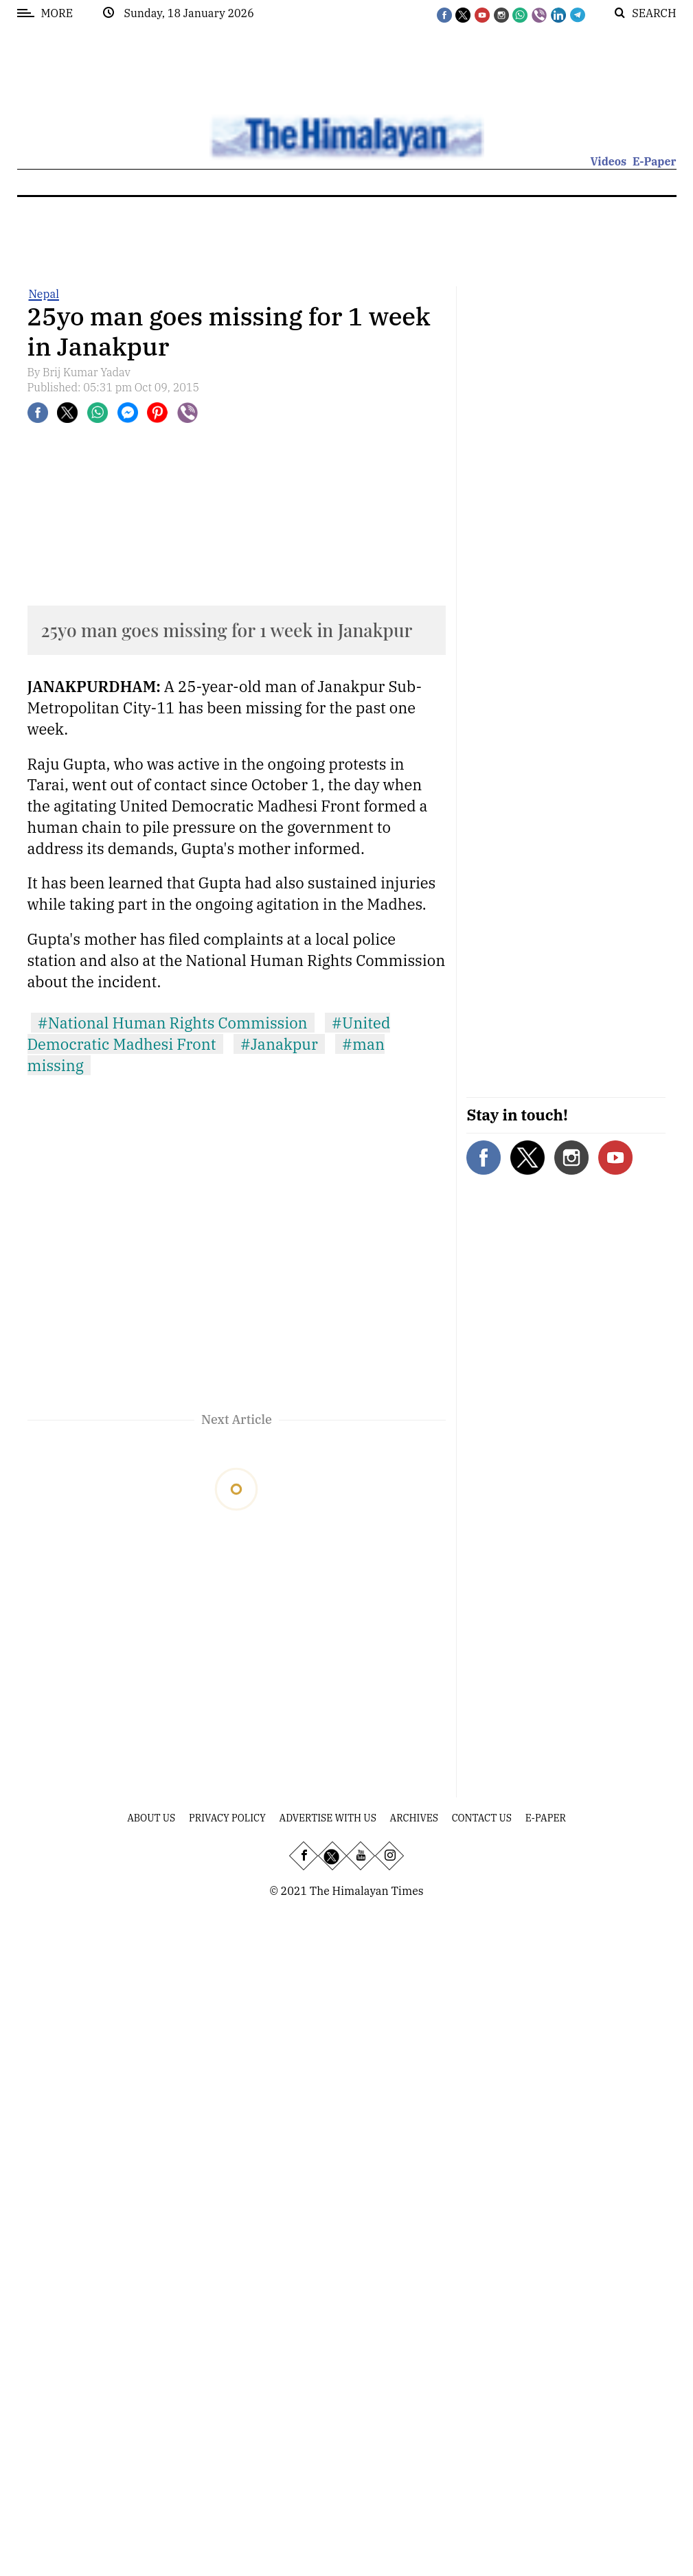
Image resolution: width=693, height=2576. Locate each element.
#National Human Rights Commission (173, 1023)
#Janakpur (279, 1044)
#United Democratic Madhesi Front (209, 1033)
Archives (414, 1818)
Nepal (44, 294)
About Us (151, 1818)
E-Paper (655, 161)
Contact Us (482, 1818)
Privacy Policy (227, 1818)
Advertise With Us (328, 1818)
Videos (608, 161)
